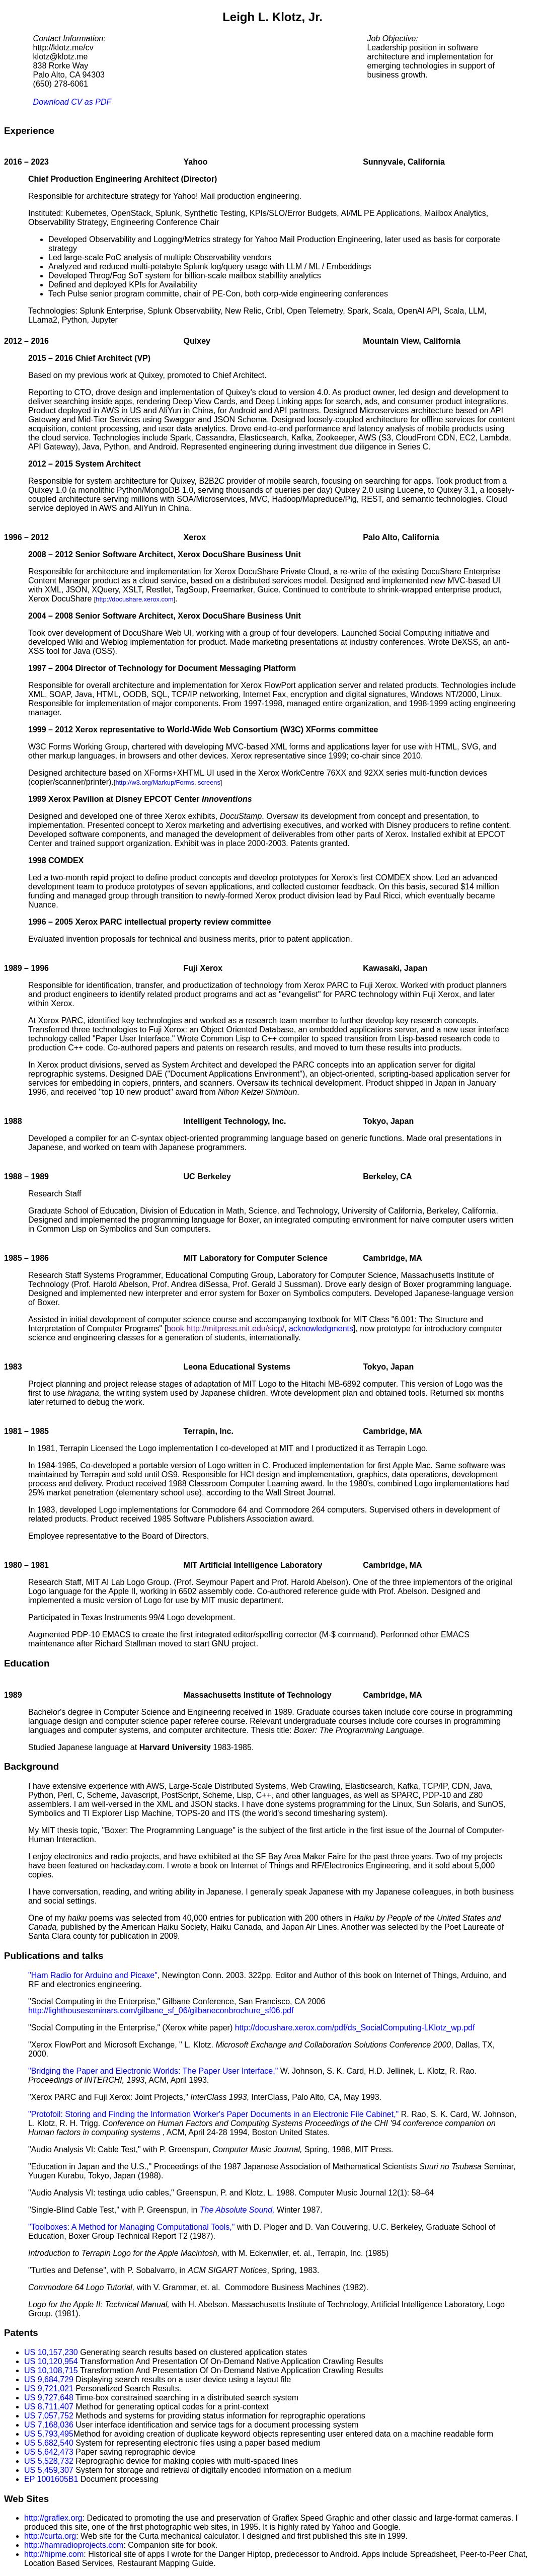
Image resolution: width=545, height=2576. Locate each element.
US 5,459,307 (48, 2470)
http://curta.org (50, 2536)
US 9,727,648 (48, 2397)
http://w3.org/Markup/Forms (154, 782)
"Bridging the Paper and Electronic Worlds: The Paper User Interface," (153, 2071)
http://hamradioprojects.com (73, 2545)
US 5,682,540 (48, 2443)
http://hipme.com (54, 2554)
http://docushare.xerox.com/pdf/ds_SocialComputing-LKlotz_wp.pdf (355, 2027)
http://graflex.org (53, 2518)
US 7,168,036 (48, 2424)
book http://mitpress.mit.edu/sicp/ (225, 1328)
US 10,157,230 (51, 2352)
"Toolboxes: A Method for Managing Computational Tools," (131, 2227)
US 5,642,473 (48, 2452)
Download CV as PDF (72, 102)
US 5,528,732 (48, 2461)
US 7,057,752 (48, 2415)
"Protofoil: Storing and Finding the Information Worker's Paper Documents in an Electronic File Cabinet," (213, 2114)
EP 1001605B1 (51, 2479)
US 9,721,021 (48, 2388)
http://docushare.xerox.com (134, 599)
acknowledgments (321, 1328)
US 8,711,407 (48, 2406)
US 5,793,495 (48, 2434)
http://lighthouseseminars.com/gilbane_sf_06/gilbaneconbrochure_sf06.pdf (160, 2010)
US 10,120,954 (51, 2361)
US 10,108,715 (51, 2370)
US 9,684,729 (48, 2379)
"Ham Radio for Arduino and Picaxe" (93, 1975)
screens (209, 782)
